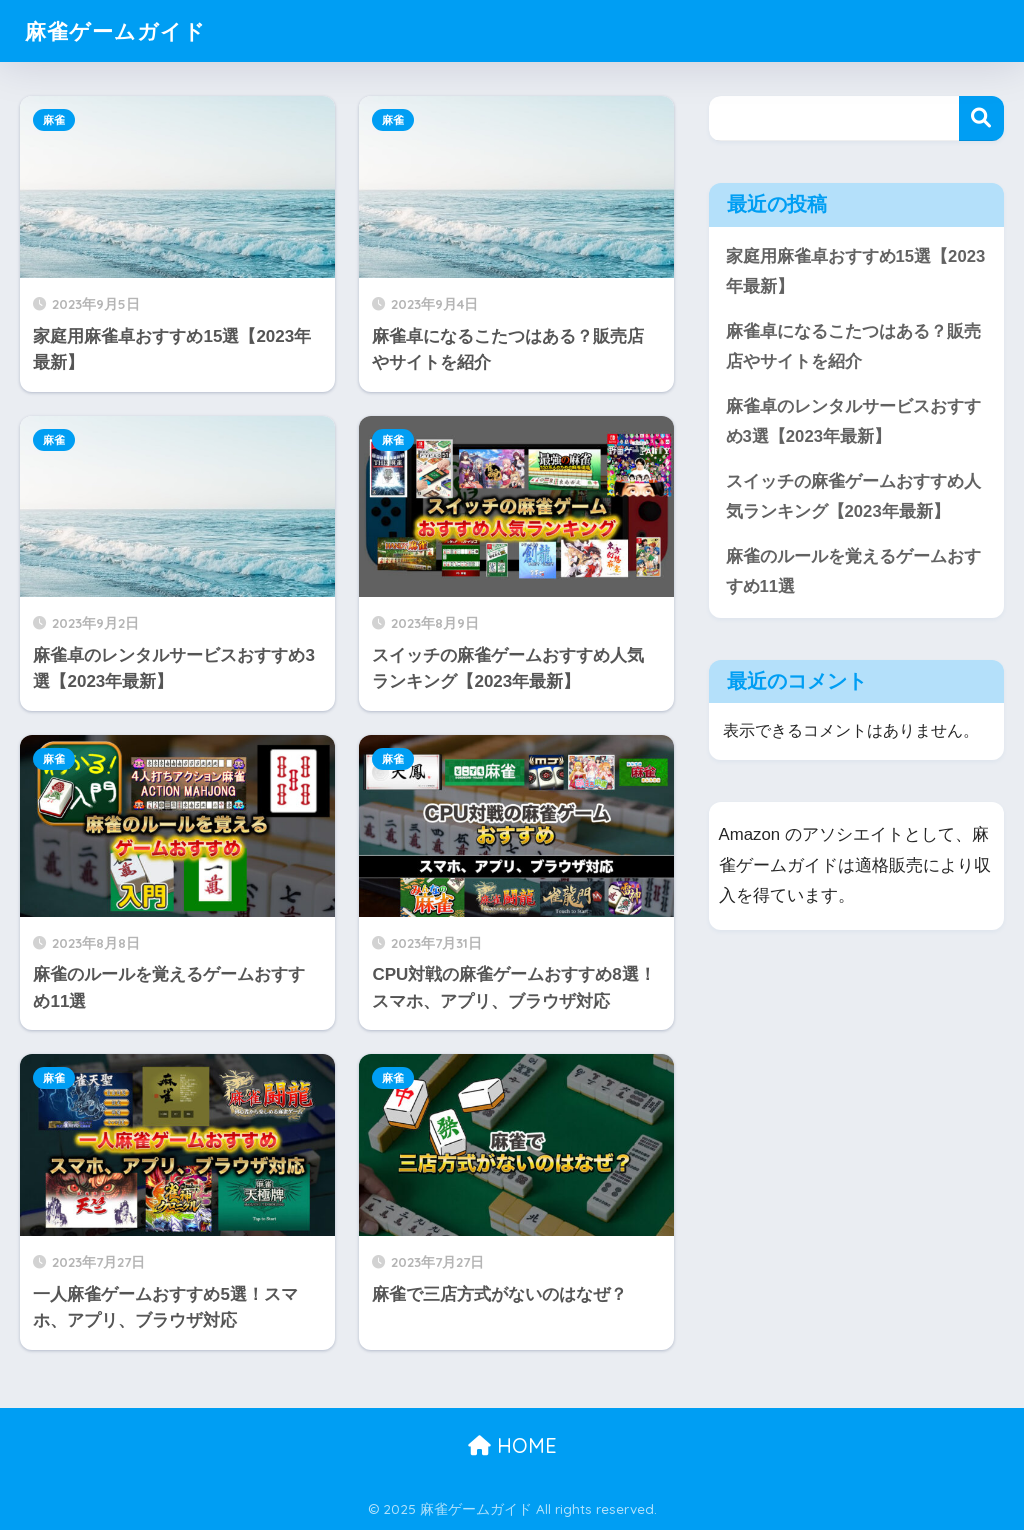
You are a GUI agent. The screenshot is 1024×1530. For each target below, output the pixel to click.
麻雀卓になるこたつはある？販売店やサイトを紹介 (853, 347)
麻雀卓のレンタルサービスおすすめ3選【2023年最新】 (853, 422)
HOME (512, 1445)
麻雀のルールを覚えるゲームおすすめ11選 (853, 573)
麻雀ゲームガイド (123, 30)
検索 (981, 118)
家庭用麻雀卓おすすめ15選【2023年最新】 (856, 272)
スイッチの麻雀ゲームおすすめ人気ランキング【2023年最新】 (853, 498)
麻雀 (54, 120)
